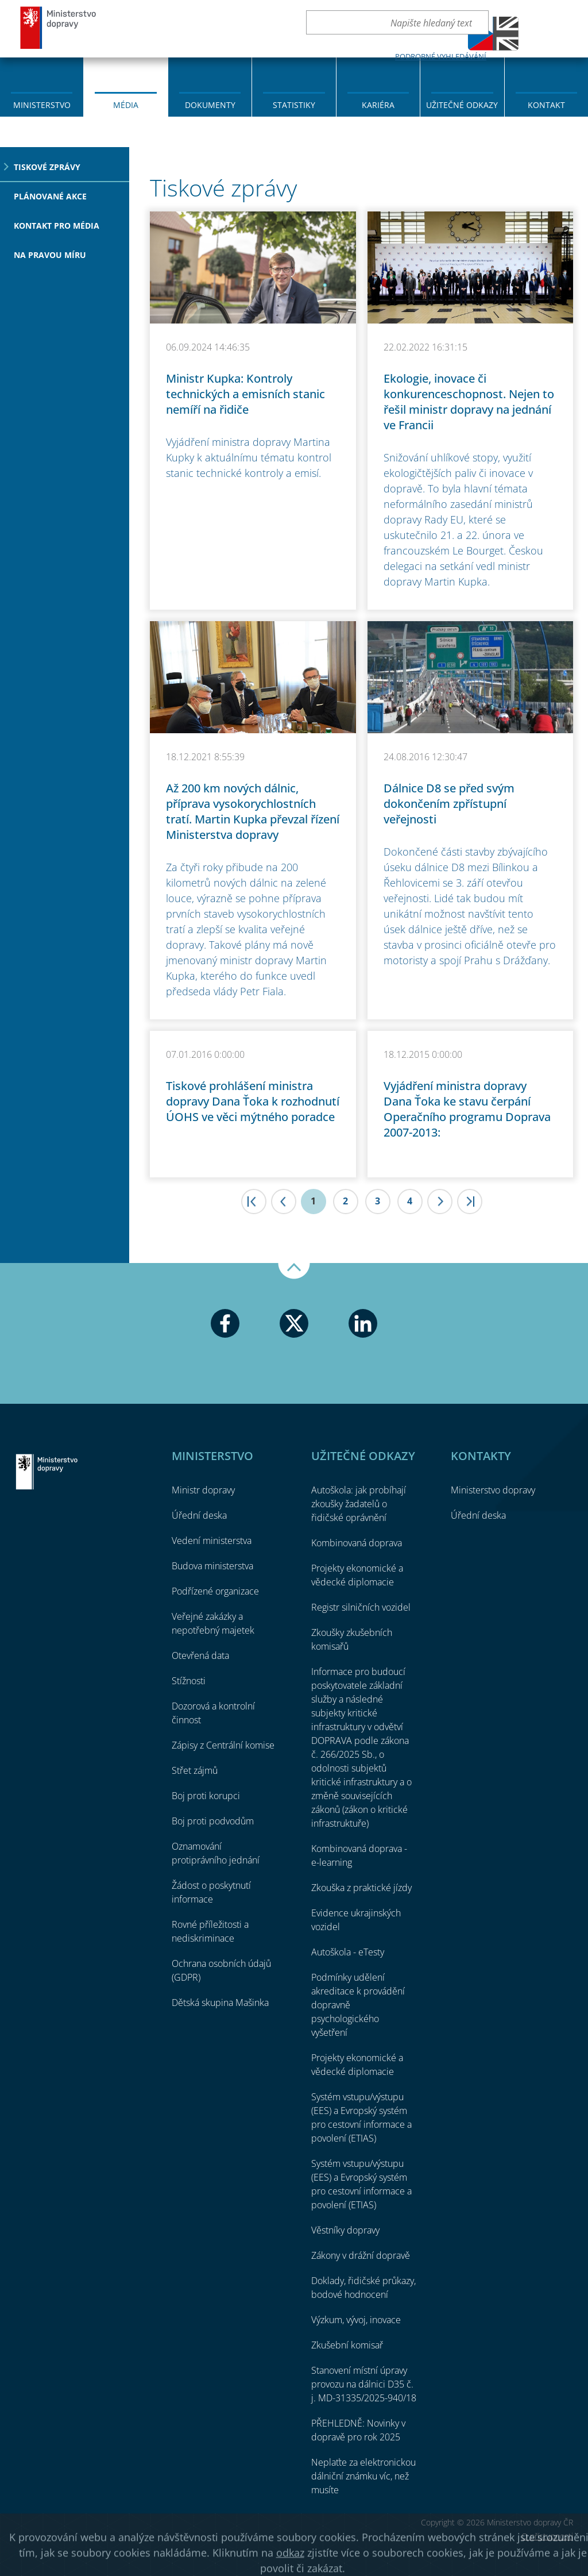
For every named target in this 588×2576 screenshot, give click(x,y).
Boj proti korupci (206, 1795)
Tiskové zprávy (47, 166)
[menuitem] (41, 86)
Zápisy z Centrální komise (223, 1745)
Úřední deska (199, 1515)
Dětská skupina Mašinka (220, 2002)
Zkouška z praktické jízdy (361, 1887)
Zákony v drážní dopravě (360, 2255)
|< (253, 1201)
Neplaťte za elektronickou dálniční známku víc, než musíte (363, 2476)
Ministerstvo (42, 104)
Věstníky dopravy (345, 2230)
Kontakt (546, 104)
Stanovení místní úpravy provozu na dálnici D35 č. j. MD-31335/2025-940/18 (363, 2384)
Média (125, 104)
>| (469, 1201)
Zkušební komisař (347, 2345)
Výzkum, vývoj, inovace (356, 2319)
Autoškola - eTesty (347, 1952)
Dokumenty (210, 104)
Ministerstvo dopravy (58, 27)
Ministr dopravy (203, 1490)
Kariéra (378, 104)
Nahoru (294, 1271)
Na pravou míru (50, 254)
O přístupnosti (547, 2536)
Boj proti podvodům (213, 1821)
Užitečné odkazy (462, 104)
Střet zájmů (195, 1770)
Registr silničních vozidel (361, 1607)
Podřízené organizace (215, 1591)
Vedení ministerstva (212, 1540)
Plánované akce (50, 196)
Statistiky (294, 104)
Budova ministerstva (212, 1566)
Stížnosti (189, 1680)
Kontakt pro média (56, 225)
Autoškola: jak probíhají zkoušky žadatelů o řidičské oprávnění (358, 1504)
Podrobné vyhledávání (440, 56)
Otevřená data (200, 1655)
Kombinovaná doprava (356, 1543)
